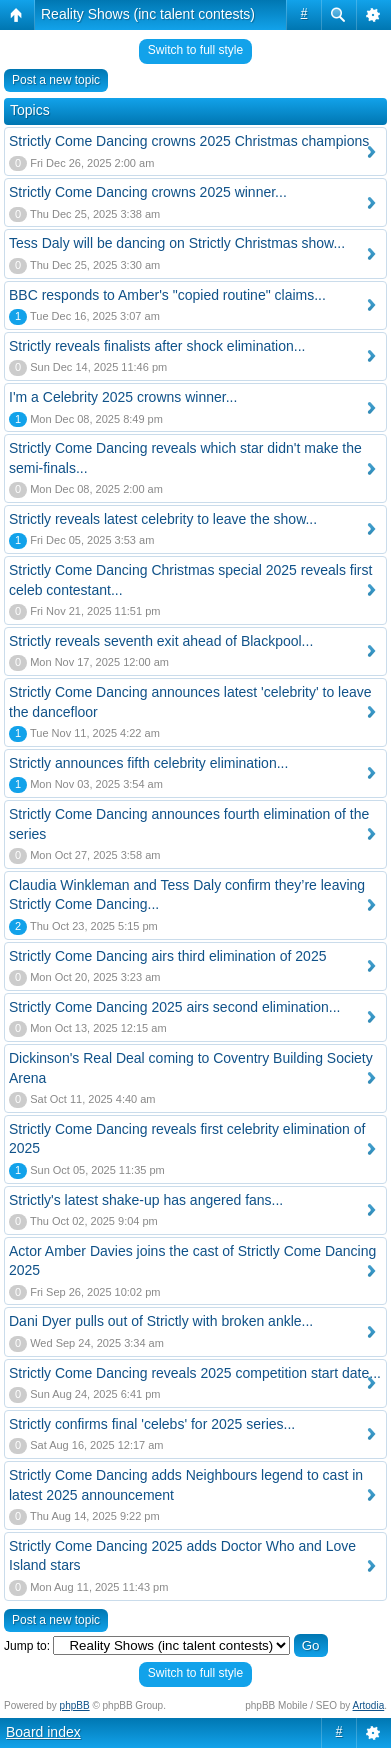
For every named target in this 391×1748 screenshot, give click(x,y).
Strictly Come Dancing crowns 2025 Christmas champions (189, 141)
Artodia (369, 1705)
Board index (43, 1732)
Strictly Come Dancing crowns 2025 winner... (148, 192)
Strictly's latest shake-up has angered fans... (146, 1200)
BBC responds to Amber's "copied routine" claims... (167, 295)
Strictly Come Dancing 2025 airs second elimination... (175, 1007)
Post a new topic (56, 80)
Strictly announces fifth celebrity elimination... (148, 763)
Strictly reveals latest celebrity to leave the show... (163, 519)
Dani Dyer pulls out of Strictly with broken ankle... (161, 1321)
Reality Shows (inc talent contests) (148, 14)
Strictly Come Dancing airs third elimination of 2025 (167, 956)
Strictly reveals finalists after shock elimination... (157, 346)
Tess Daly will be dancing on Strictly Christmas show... (177, 243)
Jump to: (27, 1646)
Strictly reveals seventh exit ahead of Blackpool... (161, 641)
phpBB (75, 1705)
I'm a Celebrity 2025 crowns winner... (123, 397)
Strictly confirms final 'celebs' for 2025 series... (152, 1424)
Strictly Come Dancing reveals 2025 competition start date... (195, 1373)
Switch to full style (195, 50)
